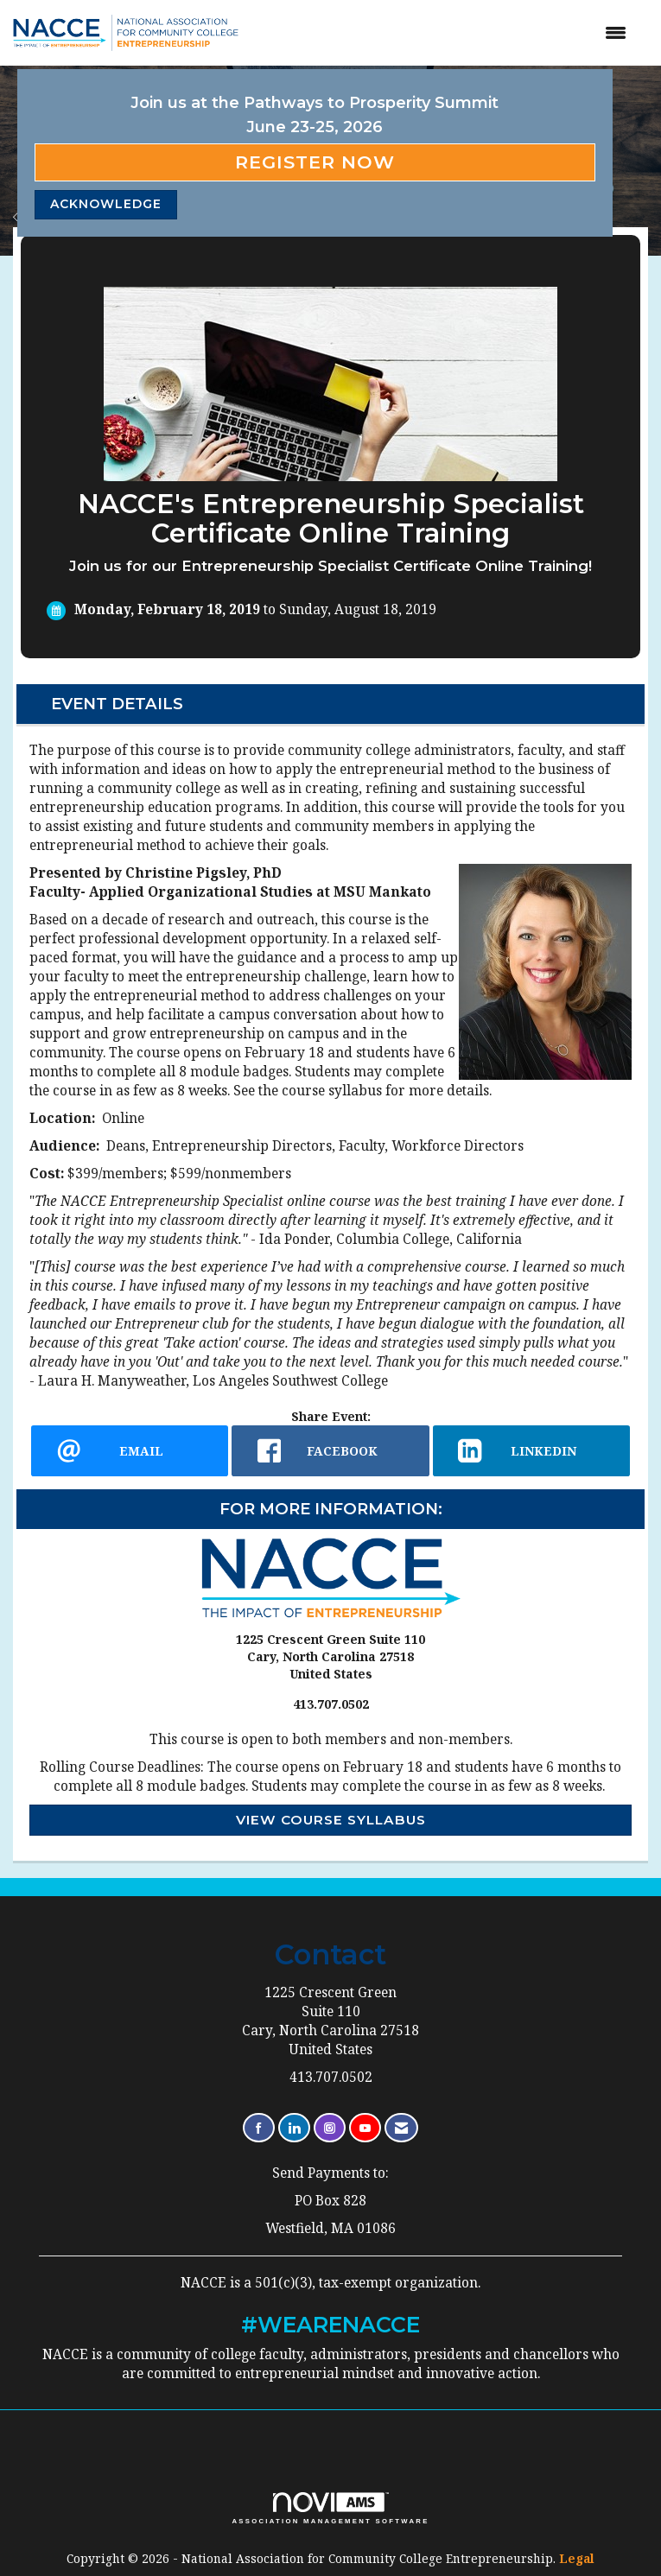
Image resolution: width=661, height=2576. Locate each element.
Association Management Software (330, 2508)
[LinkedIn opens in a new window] (531, 1450)
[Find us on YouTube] (365, 2128)
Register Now (315, 162)
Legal (576, 2558)
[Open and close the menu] (453, 33)
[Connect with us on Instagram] (330, 2128)
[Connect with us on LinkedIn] (294, 2128)
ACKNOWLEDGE (106, 204)
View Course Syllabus (331, 1819)
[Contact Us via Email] (401, 2128)
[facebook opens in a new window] (330, 1450)
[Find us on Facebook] (259, 2128)
